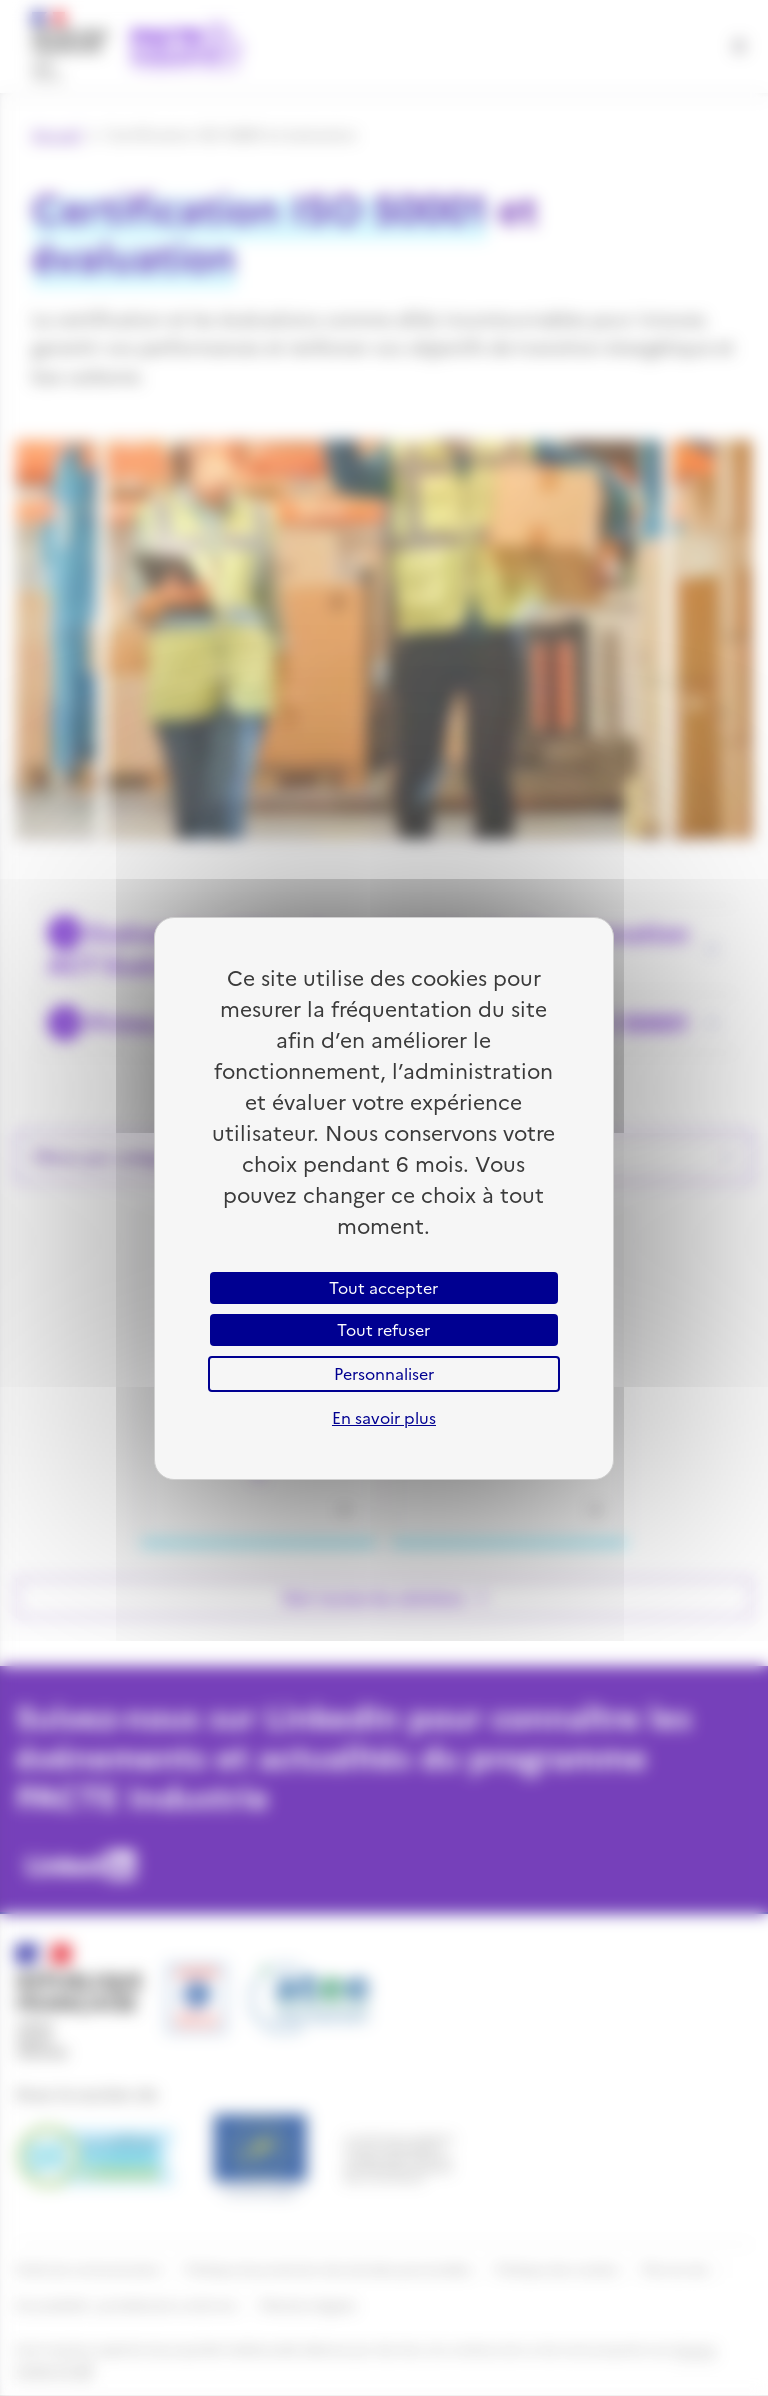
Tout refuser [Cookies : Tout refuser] (383, 1330)
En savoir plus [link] (384, 1418)
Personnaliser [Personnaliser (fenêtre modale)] (384, 1374)
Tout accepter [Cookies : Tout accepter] (383, 1288)
